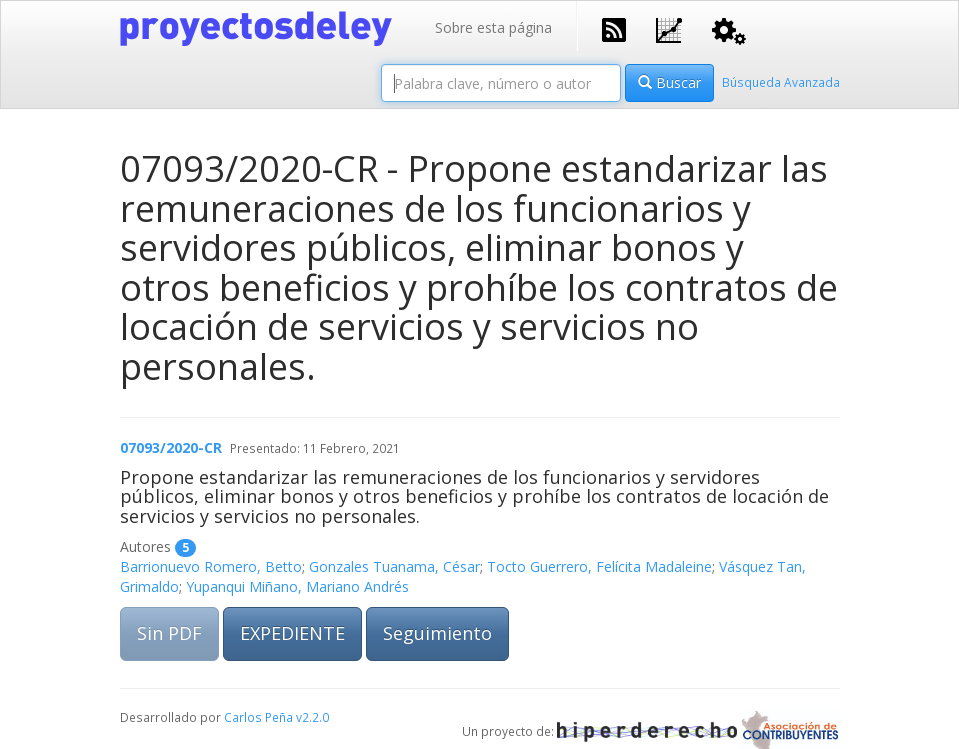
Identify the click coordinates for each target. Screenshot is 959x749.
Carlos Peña (258, 717)
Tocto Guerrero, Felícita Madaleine (599, 566)
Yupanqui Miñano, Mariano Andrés (297, 586)
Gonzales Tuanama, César (394, 566)
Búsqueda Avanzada (781, 82)
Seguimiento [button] (437, 633)
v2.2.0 (312, 717)
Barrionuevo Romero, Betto (211, 566)
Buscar (669, 82)
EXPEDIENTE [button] (292, 633)
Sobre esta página (493, 27)
